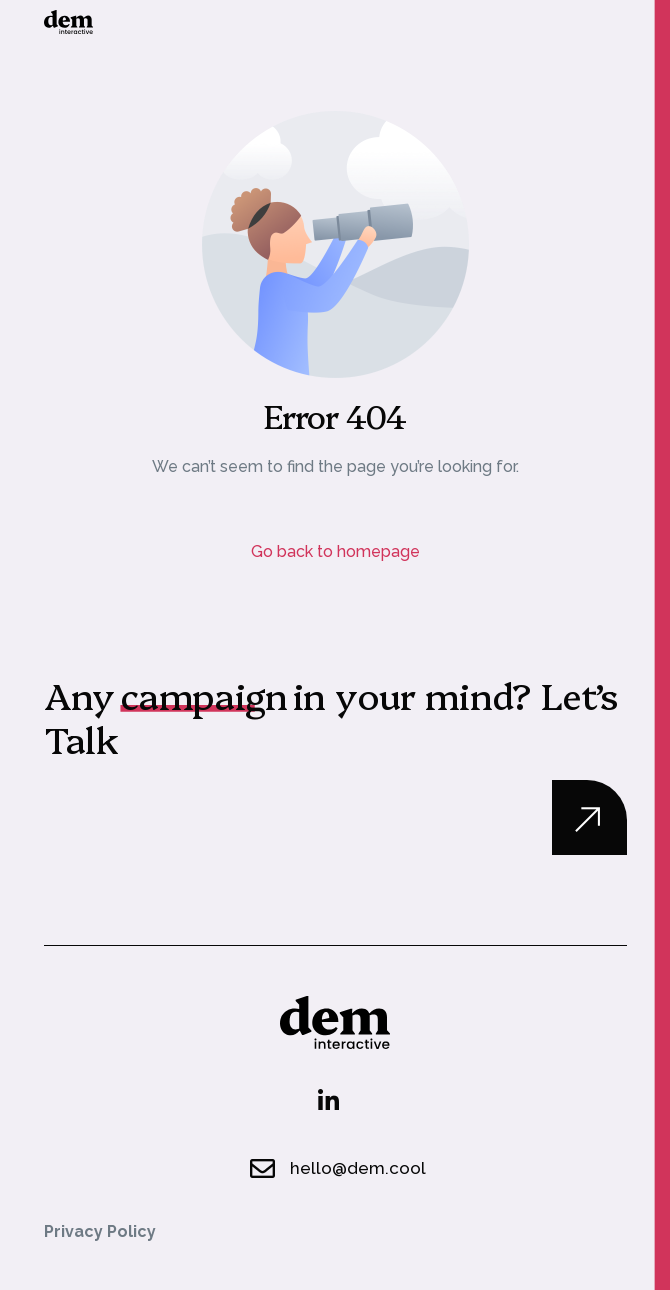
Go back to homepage (335, 551)
